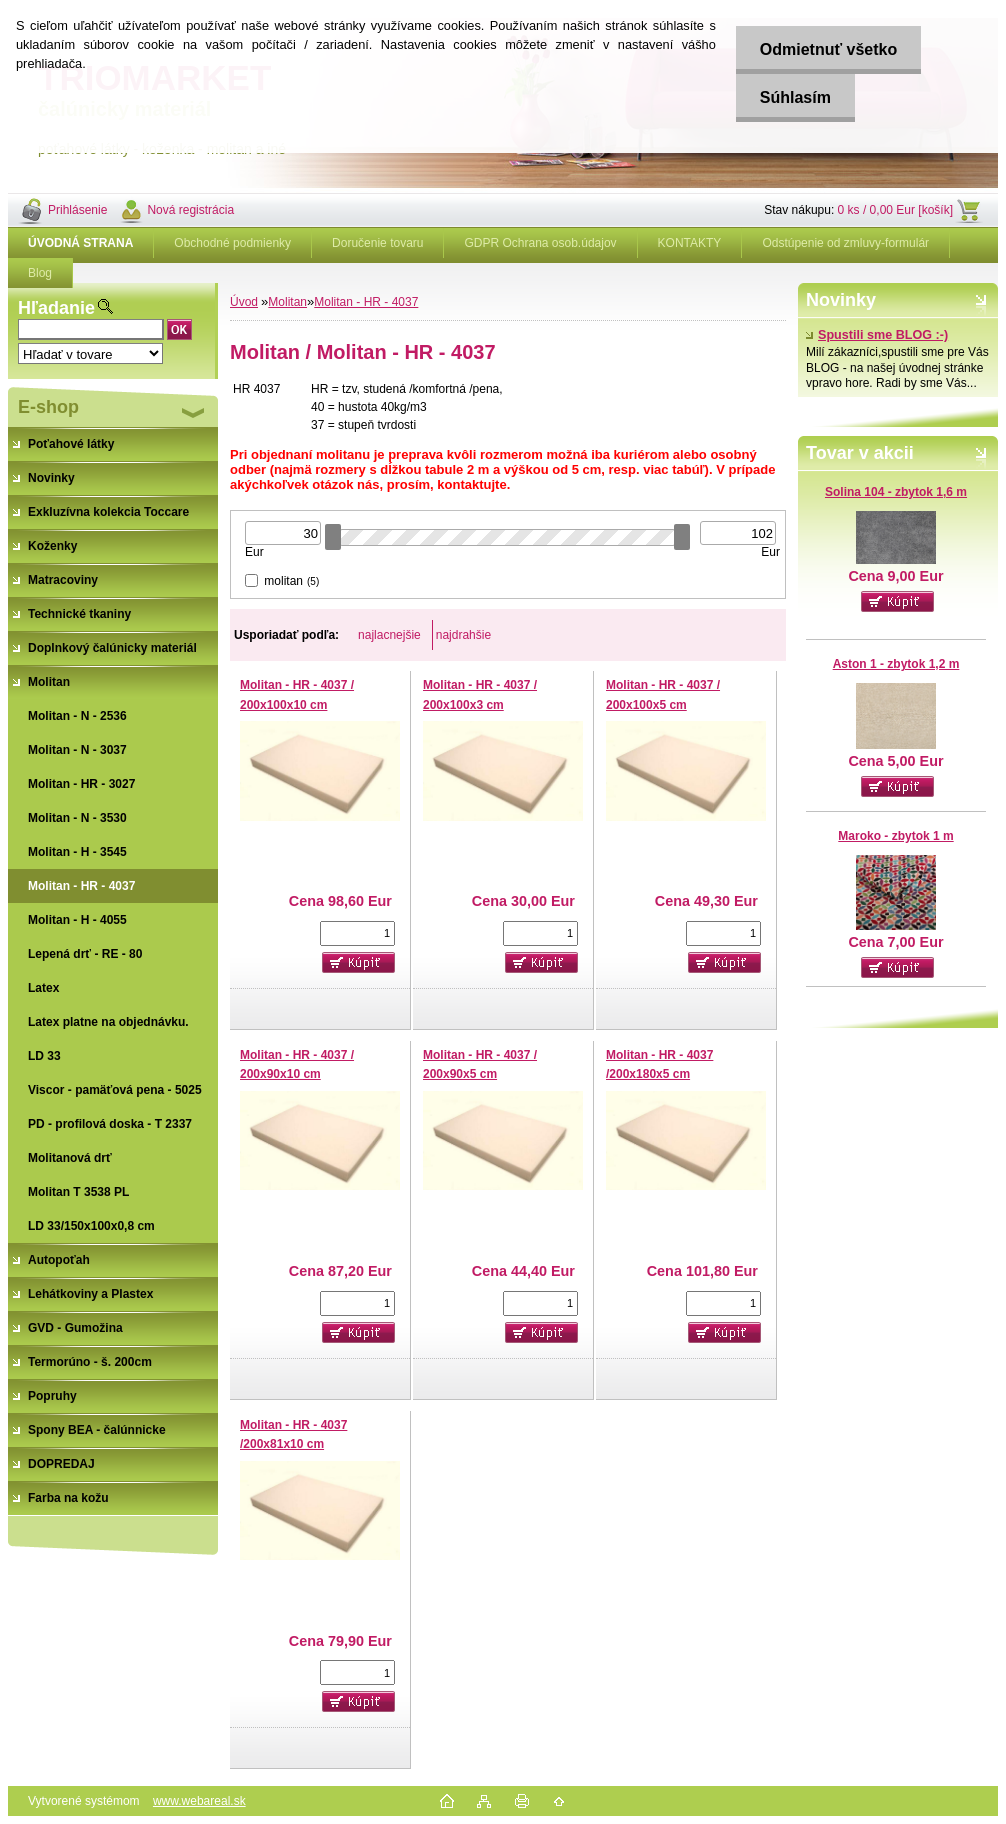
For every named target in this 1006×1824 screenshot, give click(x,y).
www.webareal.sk (199, 1801)
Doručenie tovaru (377, 243)
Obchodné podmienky (232, 243)
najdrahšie (463, 635)
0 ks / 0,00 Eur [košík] (895, 210)
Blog (40, 273)
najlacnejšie (389, 635)
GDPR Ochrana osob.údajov (540, 243)
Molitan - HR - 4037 (366, 302)
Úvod (244, 302)
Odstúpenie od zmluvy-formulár (845, 243)
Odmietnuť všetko (826, 49)
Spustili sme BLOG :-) (877, 335)
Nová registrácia (190, 210)
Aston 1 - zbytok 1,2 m (896, 664)
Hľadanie (56, 308)
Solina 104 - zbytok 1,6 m (896, 492)
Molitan (287, 302)
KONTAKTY (690, 243)
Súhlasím (793, 97)
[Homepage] (81, 243)
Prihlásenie (77, 210)
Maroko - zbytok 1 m (895, 836)
